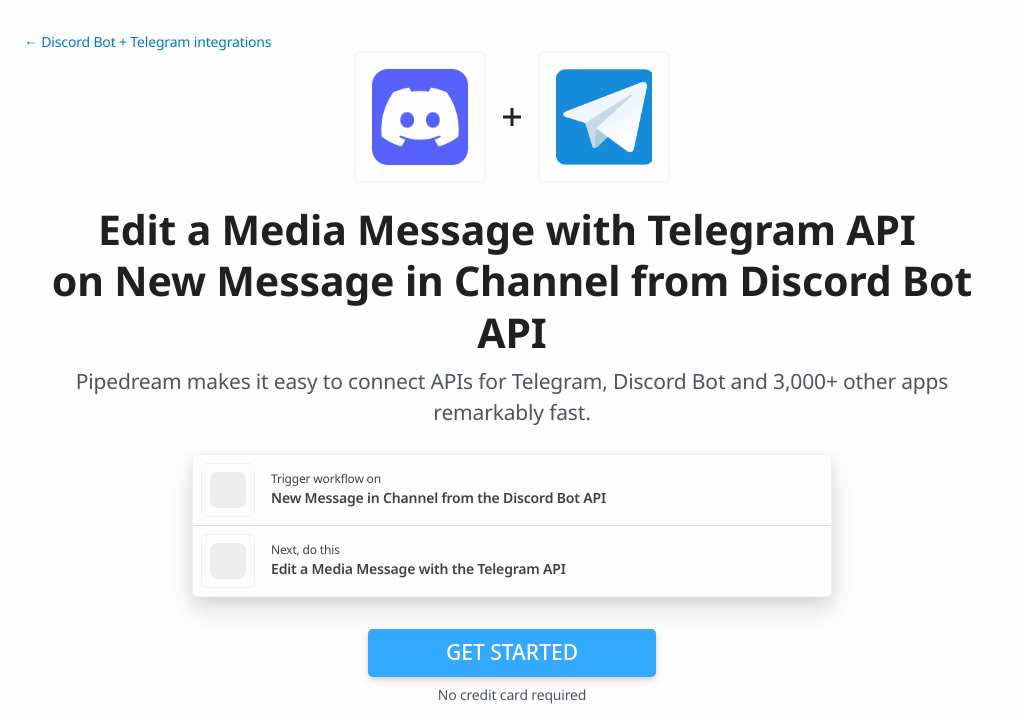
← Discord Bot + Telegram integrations (147, 42)
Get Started (512, 652)
